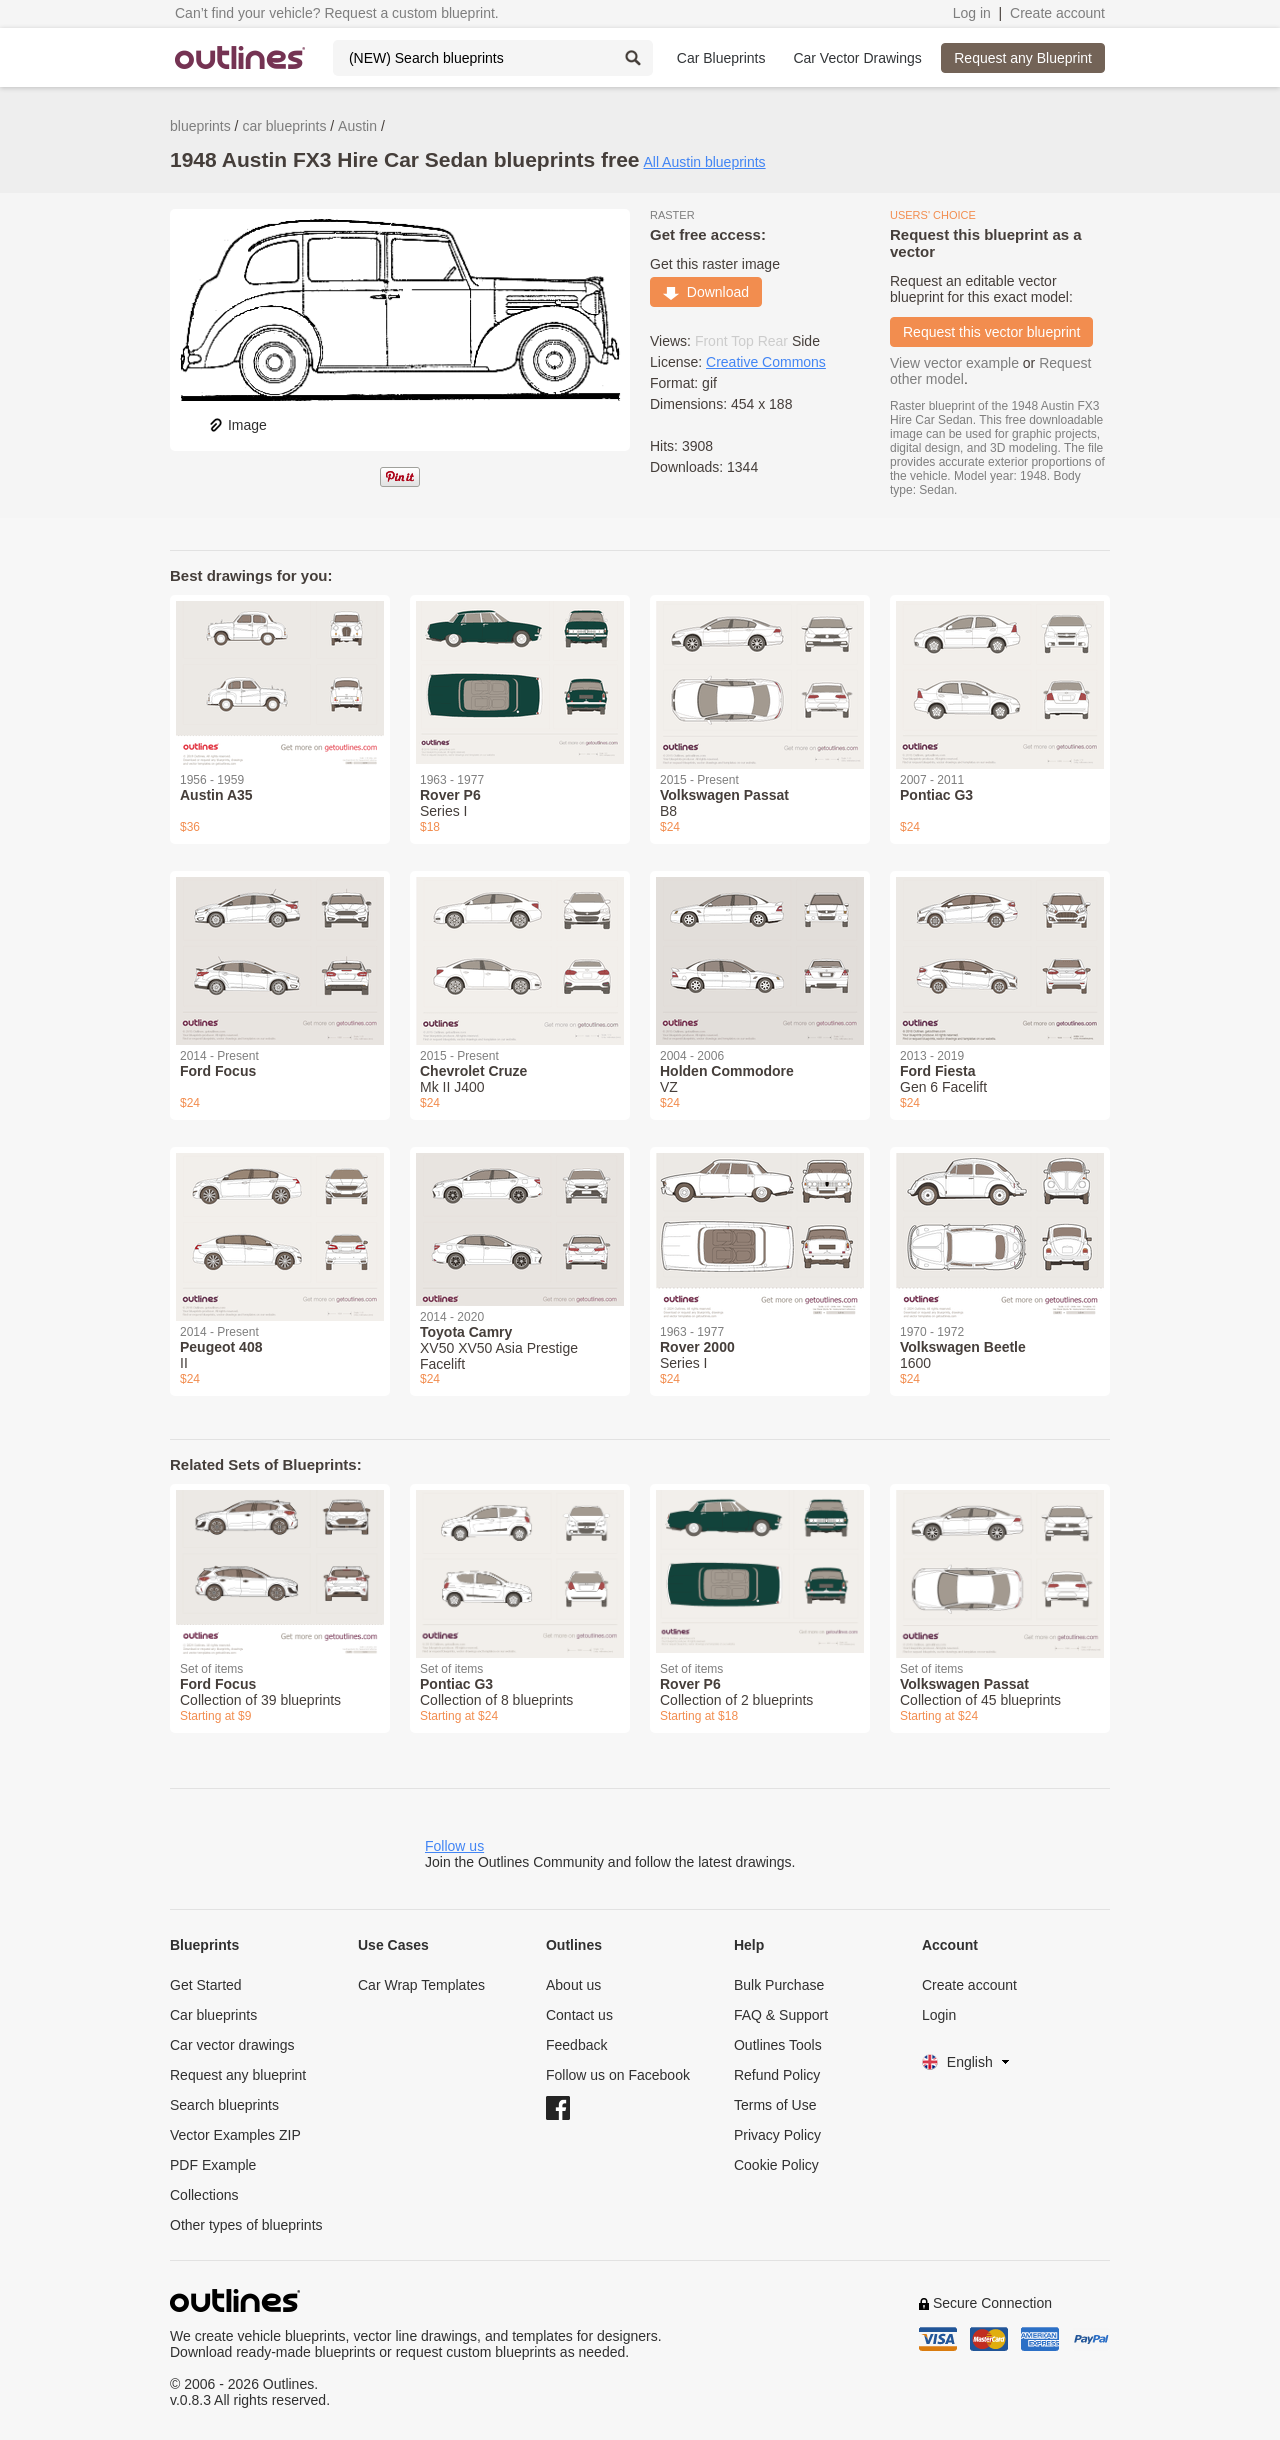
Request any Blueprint (1023, 58)
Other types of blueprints (246, 2225)
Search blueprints (224, 2105)
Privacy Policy (777, 2135)
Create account (1057, 13)
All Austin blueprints (704, 162)
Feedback (576, 2045)
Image (237, 425)
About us (573, 1985)
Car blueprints (213, 2015)
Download (706, 292)
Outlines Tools (778, 2045)
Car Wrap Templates (421, 1985)
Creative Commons (766, 362)
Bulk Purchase (779, 1985)
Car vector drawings (232, 2045)
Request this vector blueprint (991, 332)
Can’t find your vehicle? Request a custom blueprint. (337, 13)
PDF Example (213, 2165)
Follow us (454, 1846)
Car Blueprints (721, 58)
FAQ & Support (781, 2015)
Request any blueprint (238, 2075)
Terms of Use (775, 2105)
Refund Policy (777, 2075)
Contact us (579, 2015)
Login (939, 2015)
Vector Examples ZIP (235, 2135)
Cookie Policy (776, 2165)
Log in (972, 13)
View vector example (954, 363)
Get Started (206, 1985)
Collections (204, 2195)
